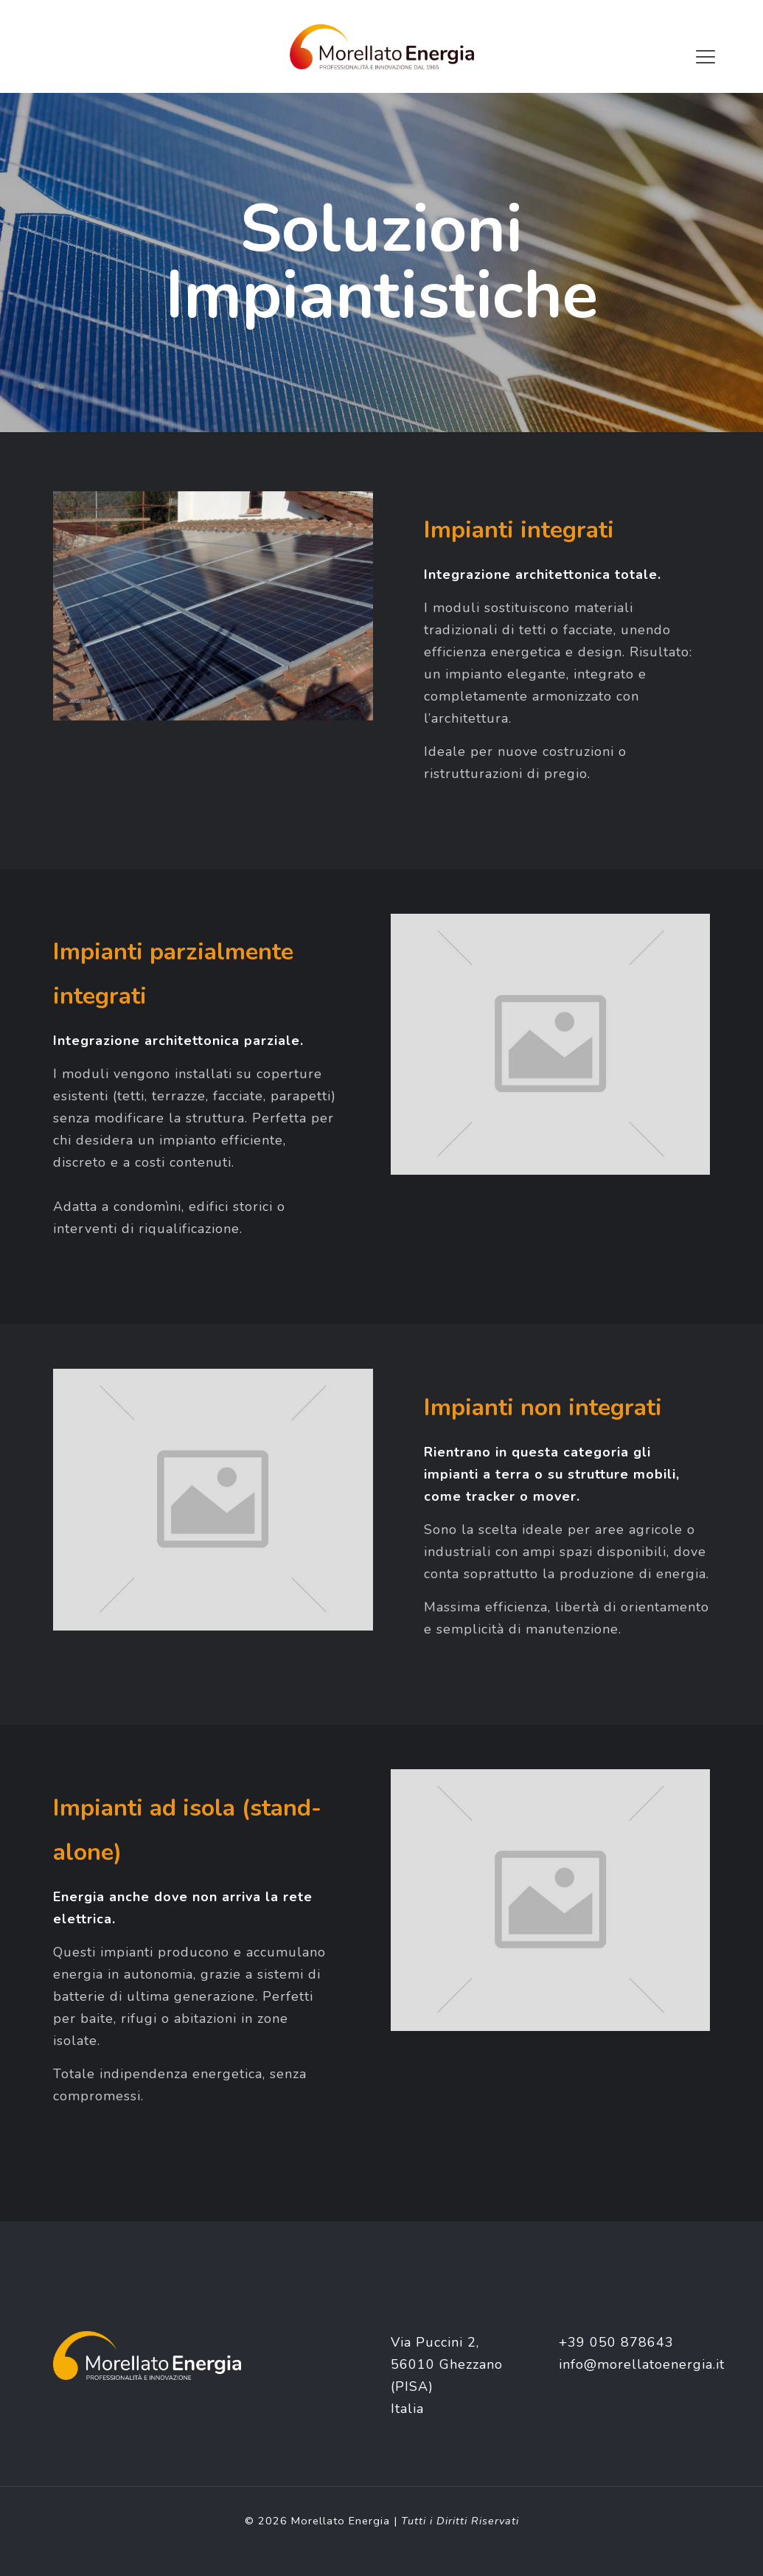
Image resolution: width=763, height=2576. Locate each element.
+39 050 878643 (616, 2342)
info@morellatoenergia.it (642, 2364)
